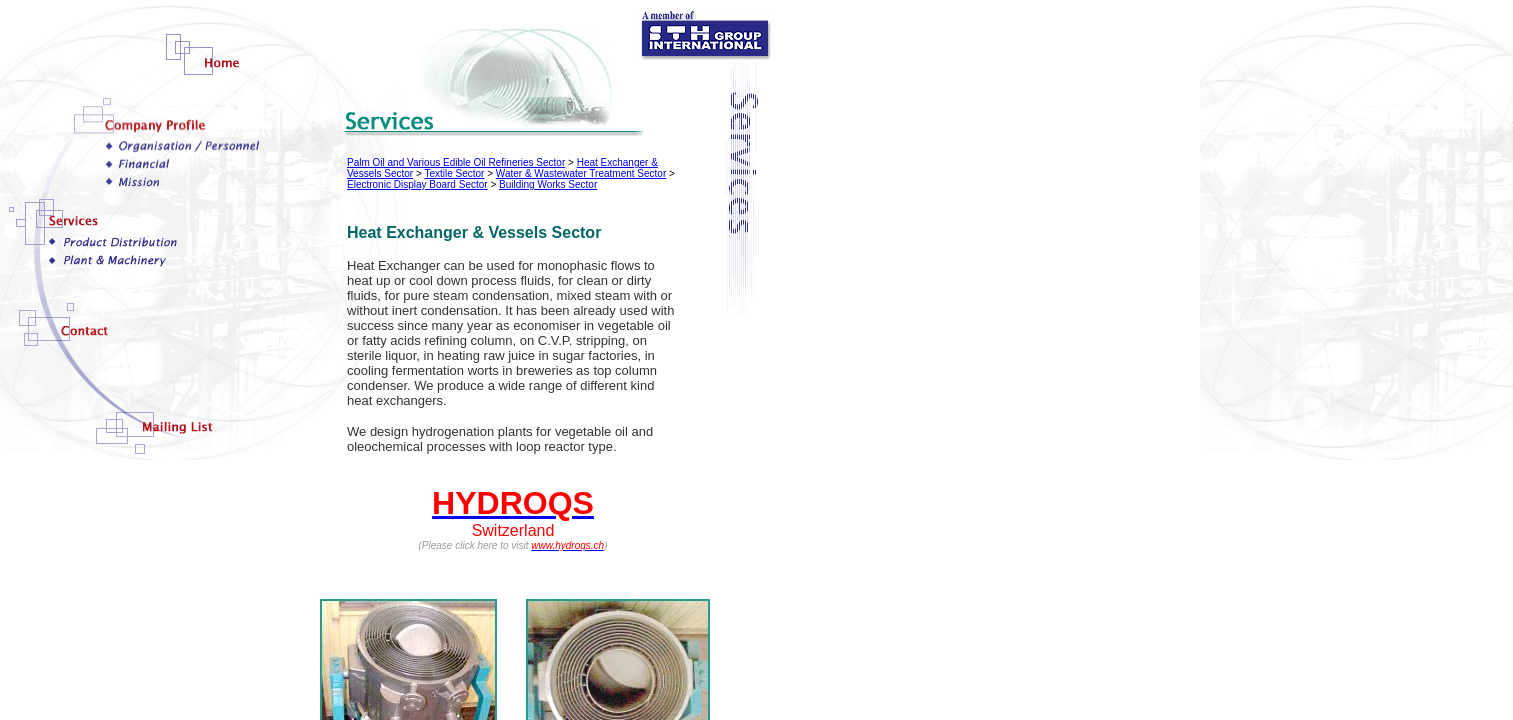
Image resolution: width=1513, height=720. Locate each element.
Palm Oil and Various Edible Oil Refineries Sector (456, 162)
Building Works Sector (548, 184)
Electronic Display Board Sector (417, 184)
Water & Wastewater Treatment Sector (581, 173)
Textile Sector (454, 173)
